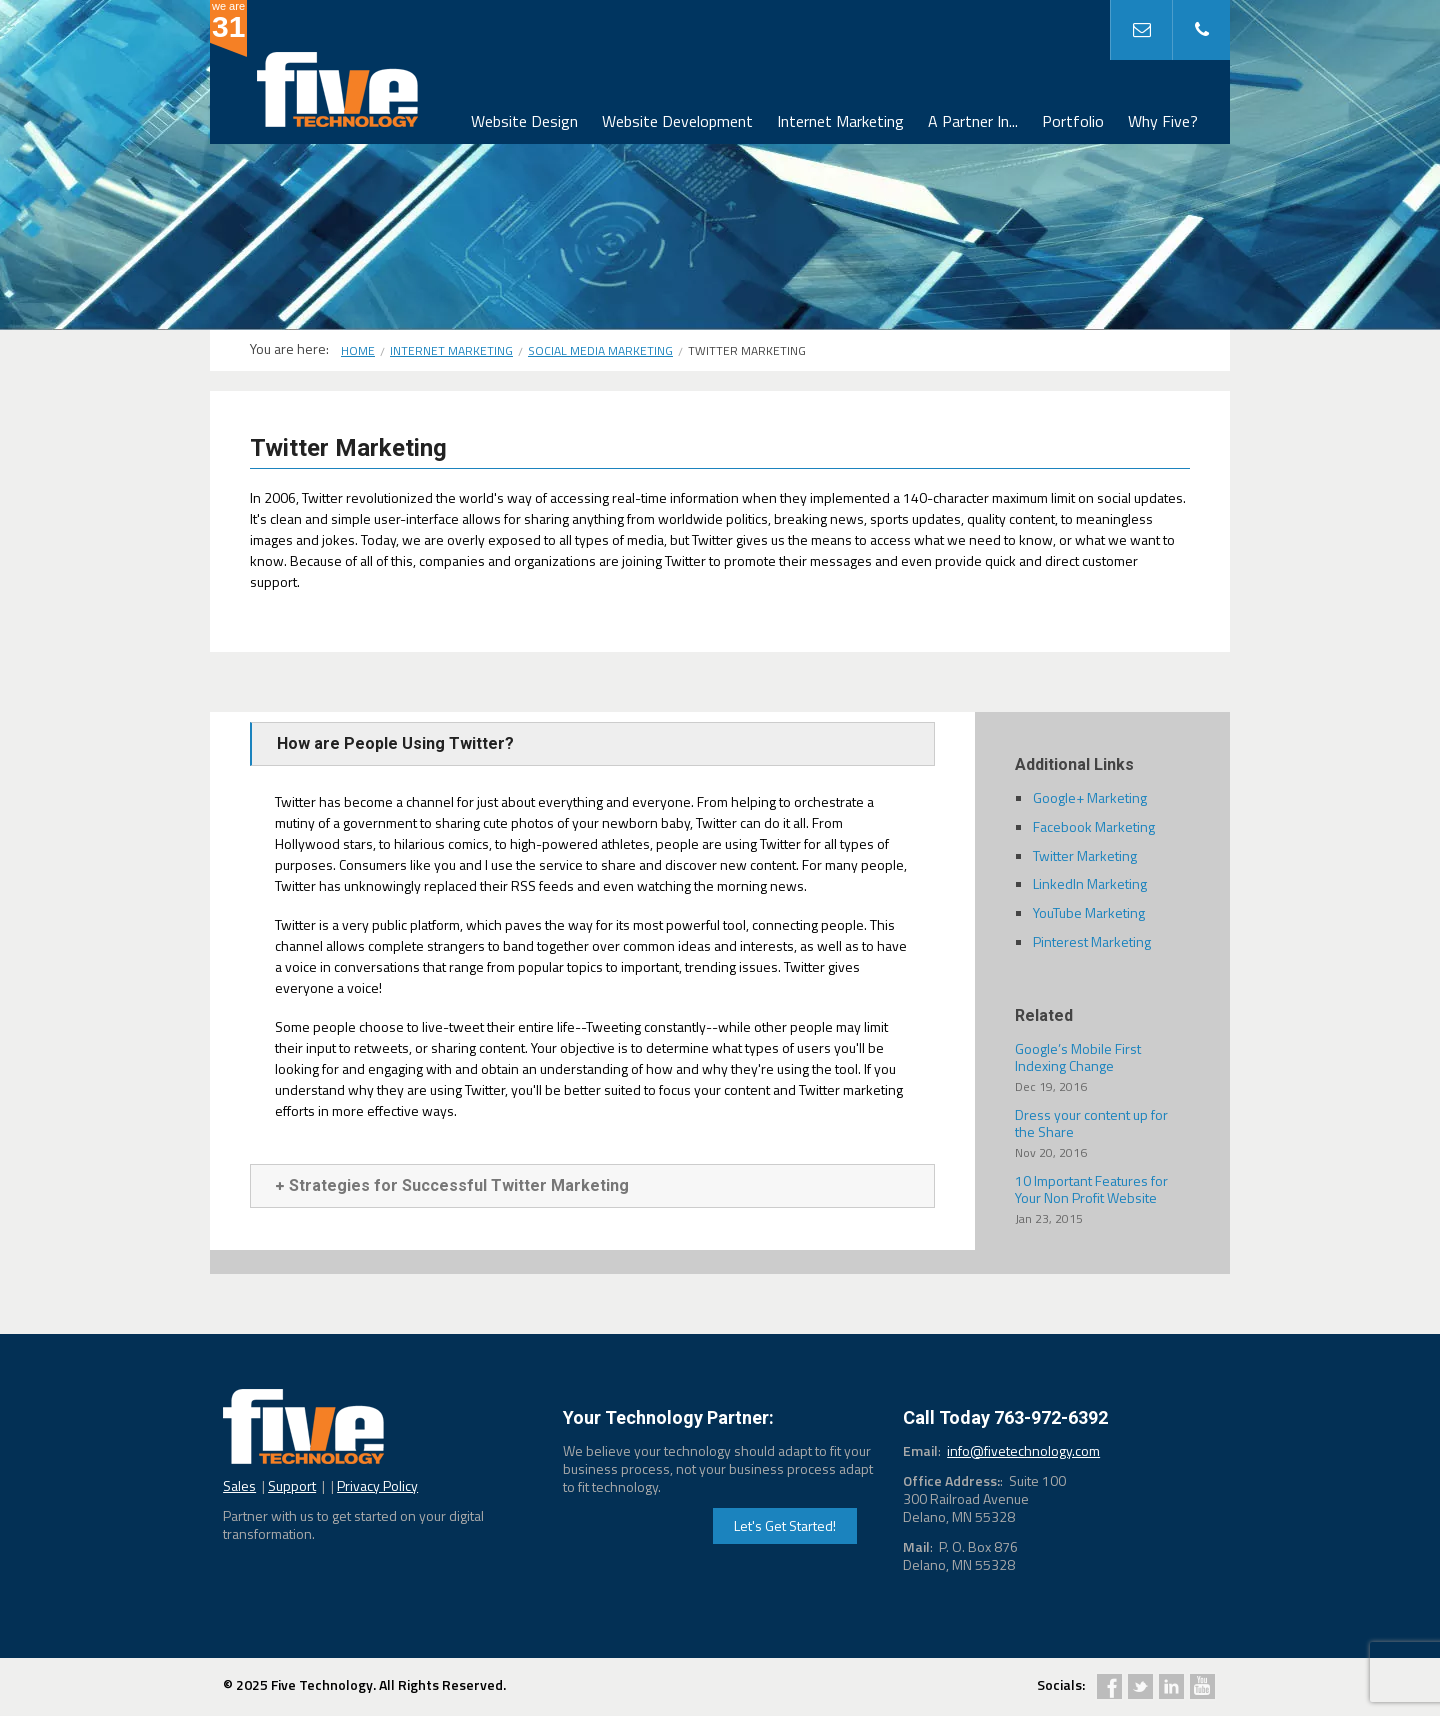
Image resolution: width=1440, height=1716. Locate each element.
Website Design (524, 121)
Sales (239, 1485)
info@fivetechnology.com (1023, 1450)
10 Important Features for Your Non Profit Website (1102, 1198)
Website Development (677, 121)
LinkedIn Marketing (1090, 883)
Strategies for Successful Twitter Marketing (452, 1185)
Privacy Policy (377, 1485)
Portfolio (1073, 121)
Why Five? (1163, 121)
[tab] (592, 744)
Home (358, 350)
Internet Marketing (840, 121)
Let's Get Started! (785, 1525)
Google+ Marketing (1090, 797)
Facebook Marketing (1094, 826)
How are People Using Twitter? (395, 743)
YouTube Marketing (1089, 912)
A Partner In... (973, 121)
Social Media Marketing (600, 350)
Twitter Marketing (1085, 855)
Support (292, 1485)
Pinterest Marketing (1092, 941)
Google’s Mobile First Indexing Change (1102, 1066)
